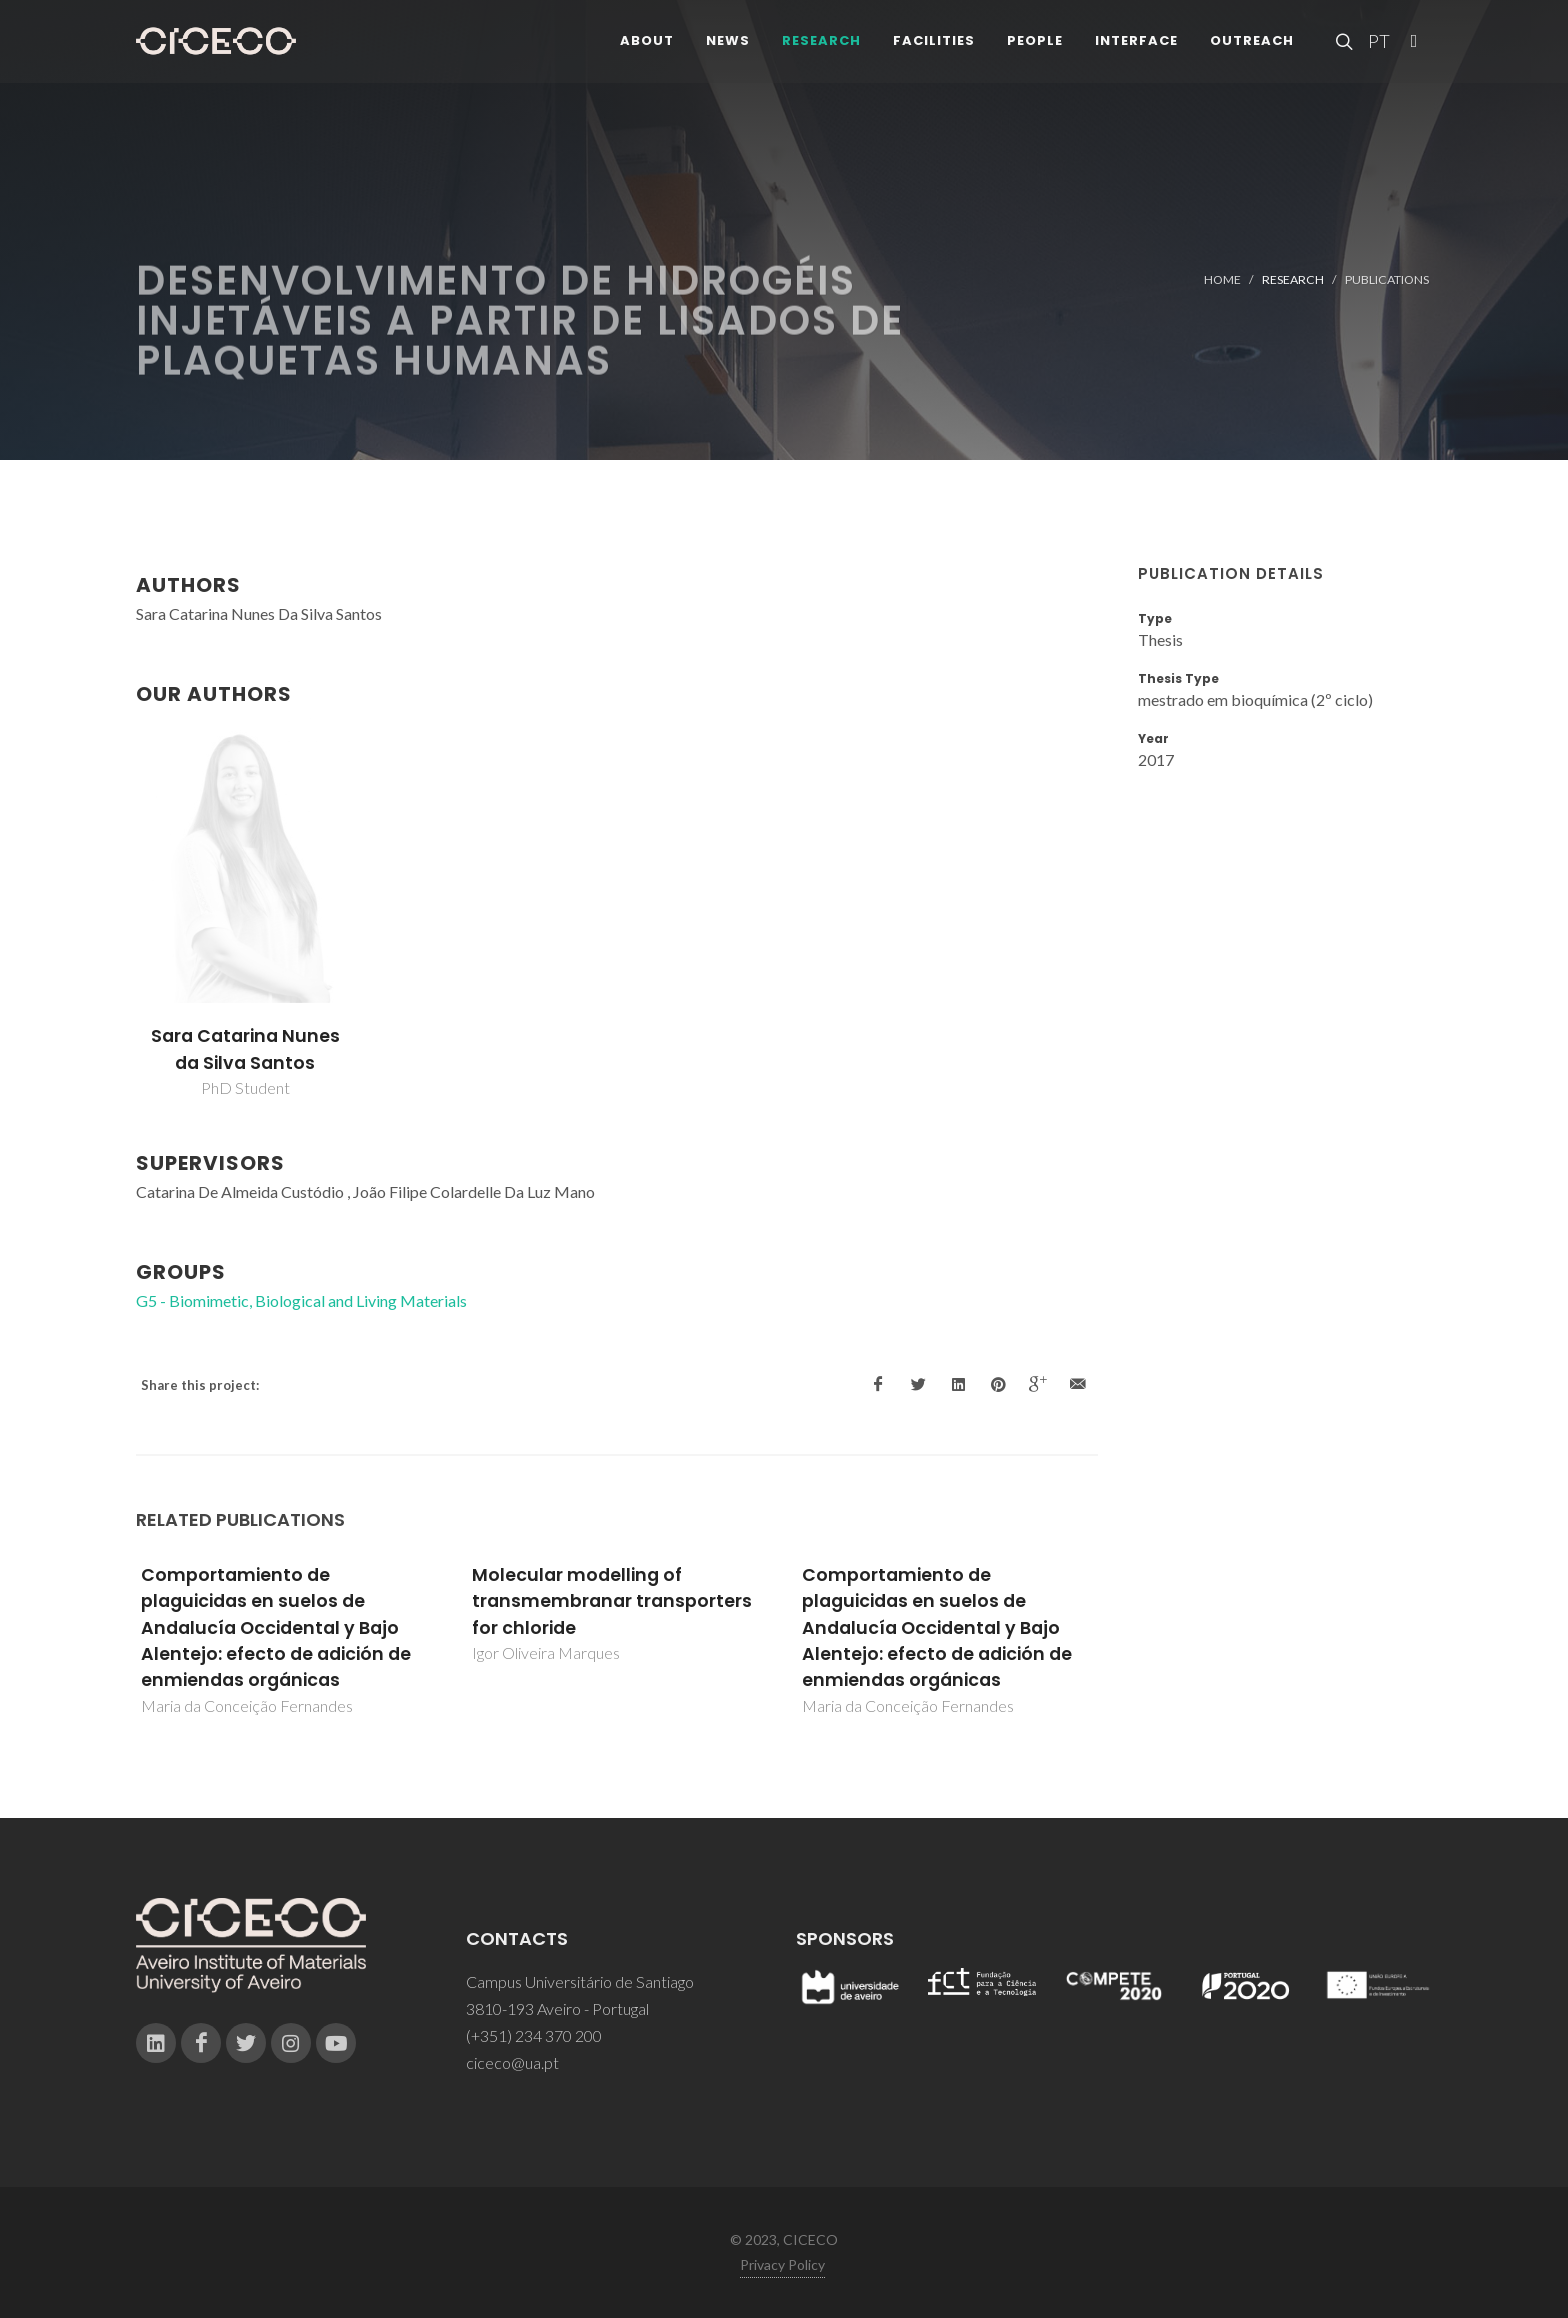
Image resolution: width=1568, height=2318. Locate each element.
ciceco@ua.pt (512, 2062)
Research (821, 49)
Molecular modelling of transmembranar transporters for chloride (612, 1601)
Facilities (934, 49)
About (647, 49)
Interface (1136, 49)
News (728, 49)
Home (1222, 279)
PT (1378, 50)
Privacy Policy (782, 2264)
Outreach (1252, 49)
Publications (1387, 279)
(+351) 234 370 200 (534, 2035)
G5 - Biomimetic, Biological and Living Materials (301, 1300)
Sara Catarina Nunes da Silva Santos (245, 1049)
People (1035, 49)
